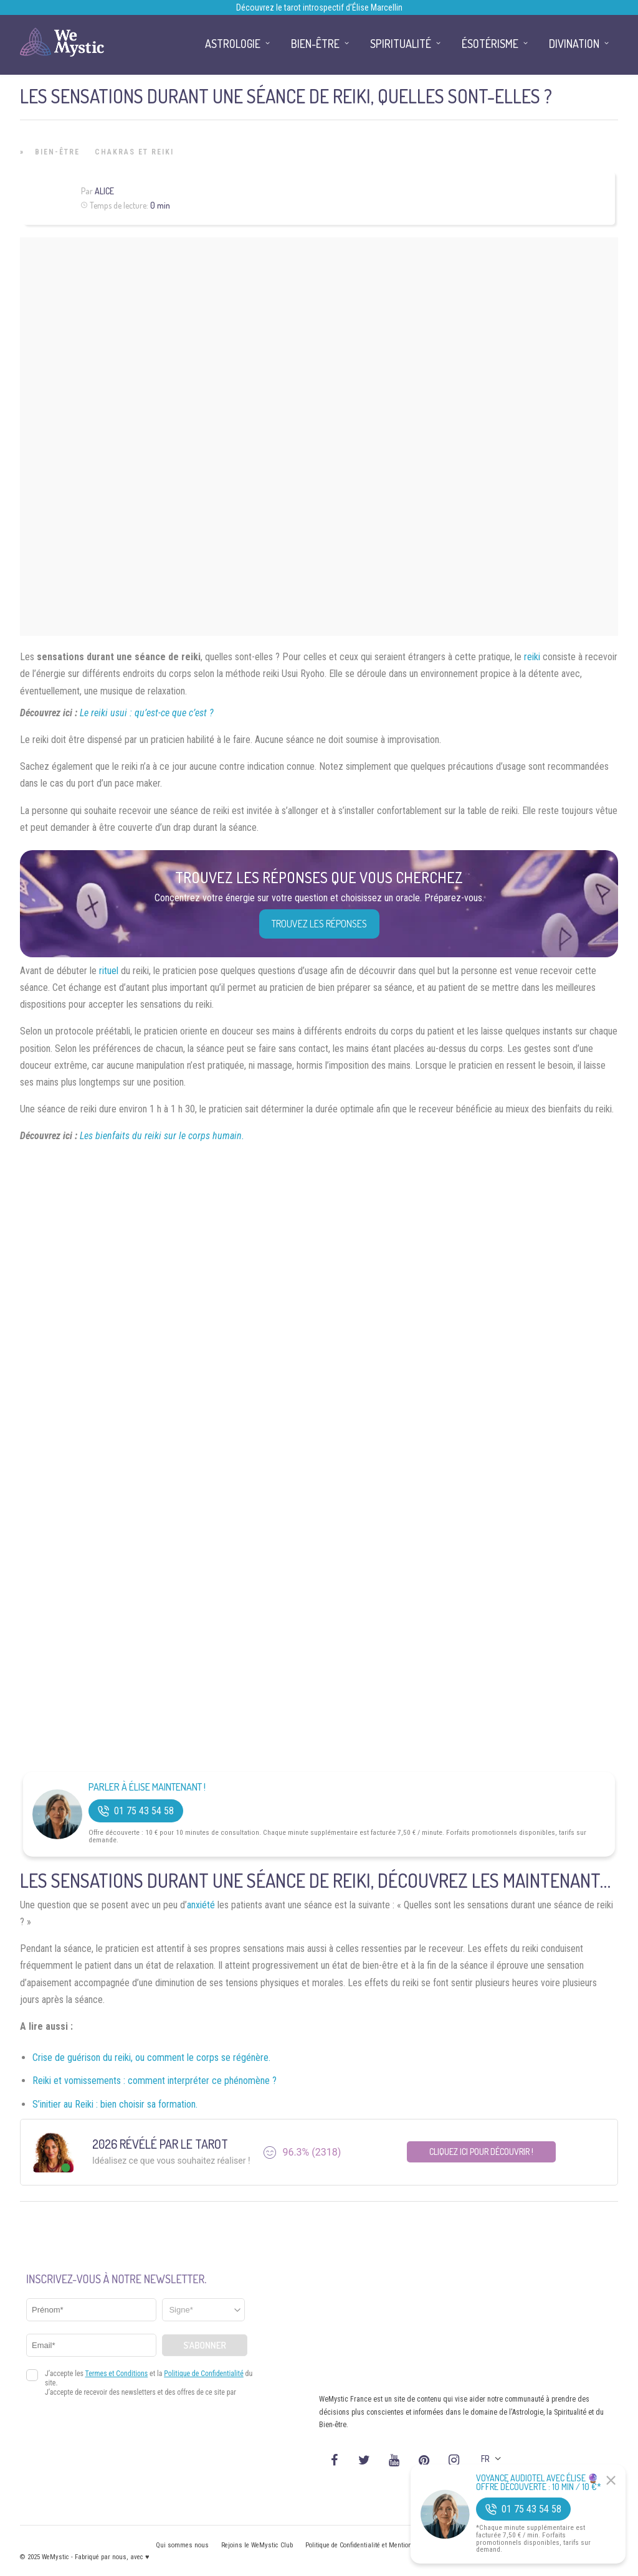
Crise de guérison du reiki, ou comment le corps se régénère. (151, 2057)
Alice (104, 191)
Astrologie (232, 43)
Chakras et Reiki (134, 152)
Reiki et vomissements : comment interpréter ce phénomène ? (154, 2080)
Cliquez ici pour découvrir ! (481, 2151)
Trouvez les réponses (319, 923)
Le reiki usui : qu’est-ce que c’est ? (147, 713)
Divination (574, 43)
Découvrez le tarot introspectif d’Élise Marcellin (319, 7)
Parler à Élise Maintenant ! (147, 1787)
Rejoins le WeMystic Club (257, 2545)
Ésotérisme (490, 43)
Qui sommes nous (182, 2545)
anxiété (201, 1905)
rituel (108, 971)
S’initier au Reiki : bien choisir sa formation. (115, 2104)
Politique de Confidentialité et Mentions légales (371, 2545)
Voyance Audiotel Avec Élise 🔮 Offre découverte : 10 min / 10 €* (538, 2482)
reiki (532, 657)
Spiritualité (400, 43)
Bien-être (57, 152)
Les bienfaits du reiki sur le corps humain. (162, 1136)
